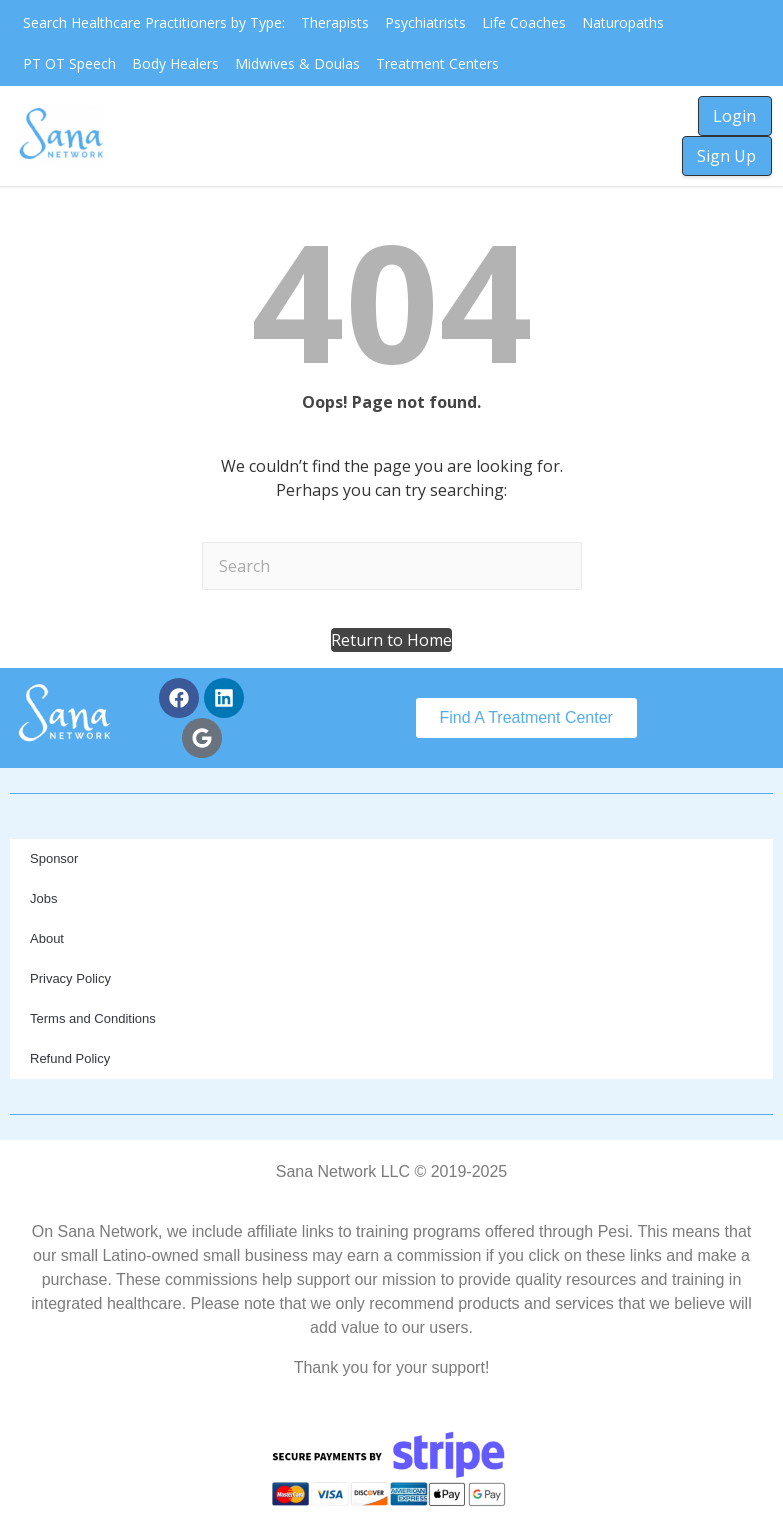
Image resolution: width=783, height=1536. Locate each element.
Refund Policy (70, 1058)
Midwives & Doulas (297, 63)
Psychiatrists (425, 22)
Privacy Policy (70, 978)
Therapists (335, 22)
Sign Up (726, 156)
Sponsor (54, 858)
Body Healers (175, 63)
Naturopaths (623, 22)
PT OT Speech (69, 63)
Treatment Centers (437, 63)
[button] (391, 640)
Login (734, 116)
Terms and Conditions (93, 1018)
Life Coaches (524, 22)
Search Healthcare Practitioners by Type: (154, 22)
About (47, 938)
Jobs (43, 898)
